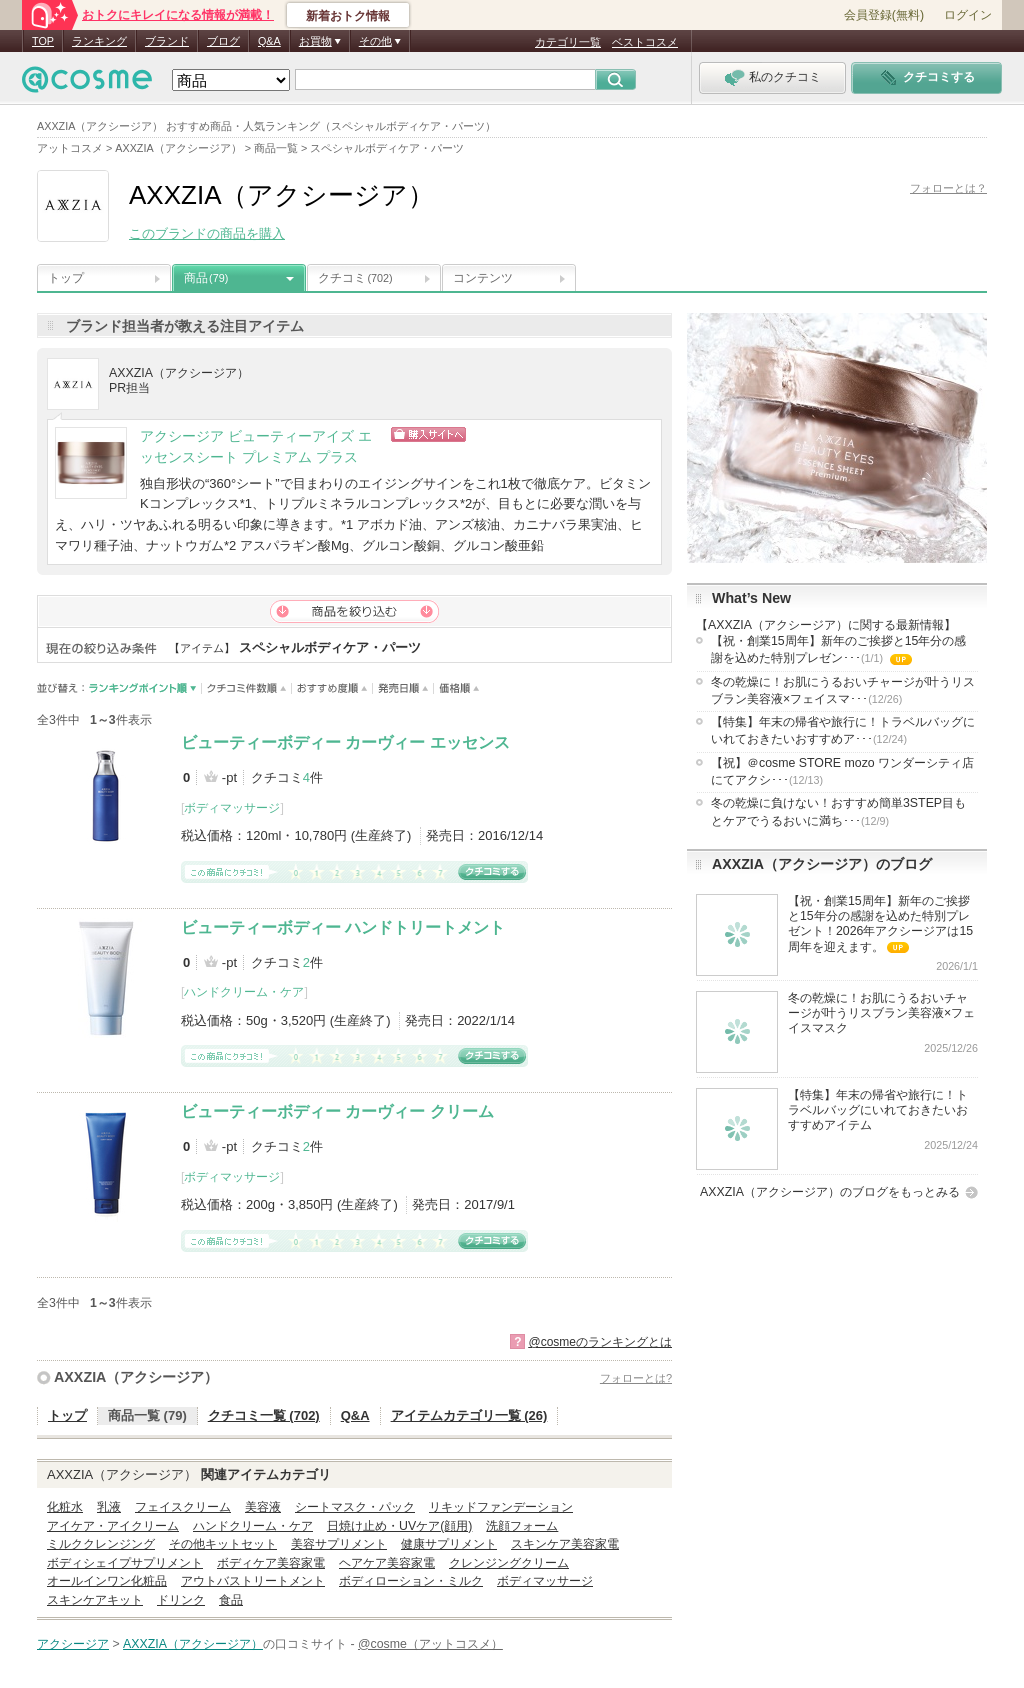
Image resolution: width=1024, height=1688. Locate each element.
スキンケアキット (95, 1600)
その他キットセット (223, 1544)
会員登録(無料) (884, 15)
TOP (43, 41)
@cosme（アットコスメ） (430, 1644)
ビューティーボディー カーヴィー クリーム (337, 1111)
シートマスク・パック (355, 1507)
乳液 (109, 1507)
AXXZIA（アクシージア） (136, 1377)
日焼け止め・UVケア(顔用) (399, 1526)
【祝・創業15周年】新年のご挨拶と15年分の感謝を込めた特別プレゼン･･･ (838, 651)
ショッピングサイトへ (515, 434)
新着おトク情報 (348, 16)
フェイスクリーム (183, 1507)
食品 (231, 1600)
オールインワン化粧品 (107, 1581)
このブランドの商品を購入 (207, 233)
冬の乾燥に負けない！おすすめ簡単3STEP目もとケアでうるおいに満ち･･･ (838, 811)
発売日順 (403, 688)
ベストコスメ (645, 42)
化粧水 (65, 1507)
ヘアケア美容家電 (387, 1563)
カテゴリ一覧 (568, 42)
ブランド (167, 41)
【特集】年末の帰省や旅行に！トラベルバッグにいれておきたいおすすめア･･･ (843, 730)
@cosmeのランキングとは (600, 1342)
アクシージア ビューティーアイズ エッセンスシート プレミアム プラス (256, 447)
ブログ (223, 41)
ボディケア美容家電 (271, 1563)
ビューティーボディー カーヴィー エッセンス (345, 742)
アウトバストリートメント (253, 1581)
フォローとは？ (948, 188)
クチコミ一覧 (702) (264, 1415)
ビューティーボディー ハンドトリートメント (343, 927)
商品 (206, 278)
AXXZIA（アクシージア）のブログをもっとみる (830, 1192)
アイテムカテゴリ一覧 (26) (469, 1415)
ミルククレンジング (101, 1544)
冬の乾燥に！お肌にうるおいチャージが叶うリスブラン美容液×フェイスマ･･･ (843, 690)
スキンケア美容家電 (565, 1544)
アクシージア (73, 1644)
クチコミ (355, 278)
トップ (66, 278)
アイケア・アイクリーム (113, 1526)
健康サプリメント (449, 1544)
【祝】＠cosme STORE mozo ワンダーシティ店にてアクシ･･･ (842, 771)
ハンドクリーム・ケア (244, 992)
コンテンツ (483, 278)
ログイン (968, 15)
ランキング (99, 41)
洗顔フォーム (522, 1526)
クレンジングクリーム (509, 1563)
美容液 (263, 1507)
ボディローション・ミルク (411, 1581)
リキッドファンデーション (501, 1507)
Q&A (269, 41)
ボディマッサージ (232, 808)
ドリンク (181, 1600)
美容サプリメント (339, 1544)
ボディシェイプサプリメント (125, 1563)
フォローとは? (636, 1378)
